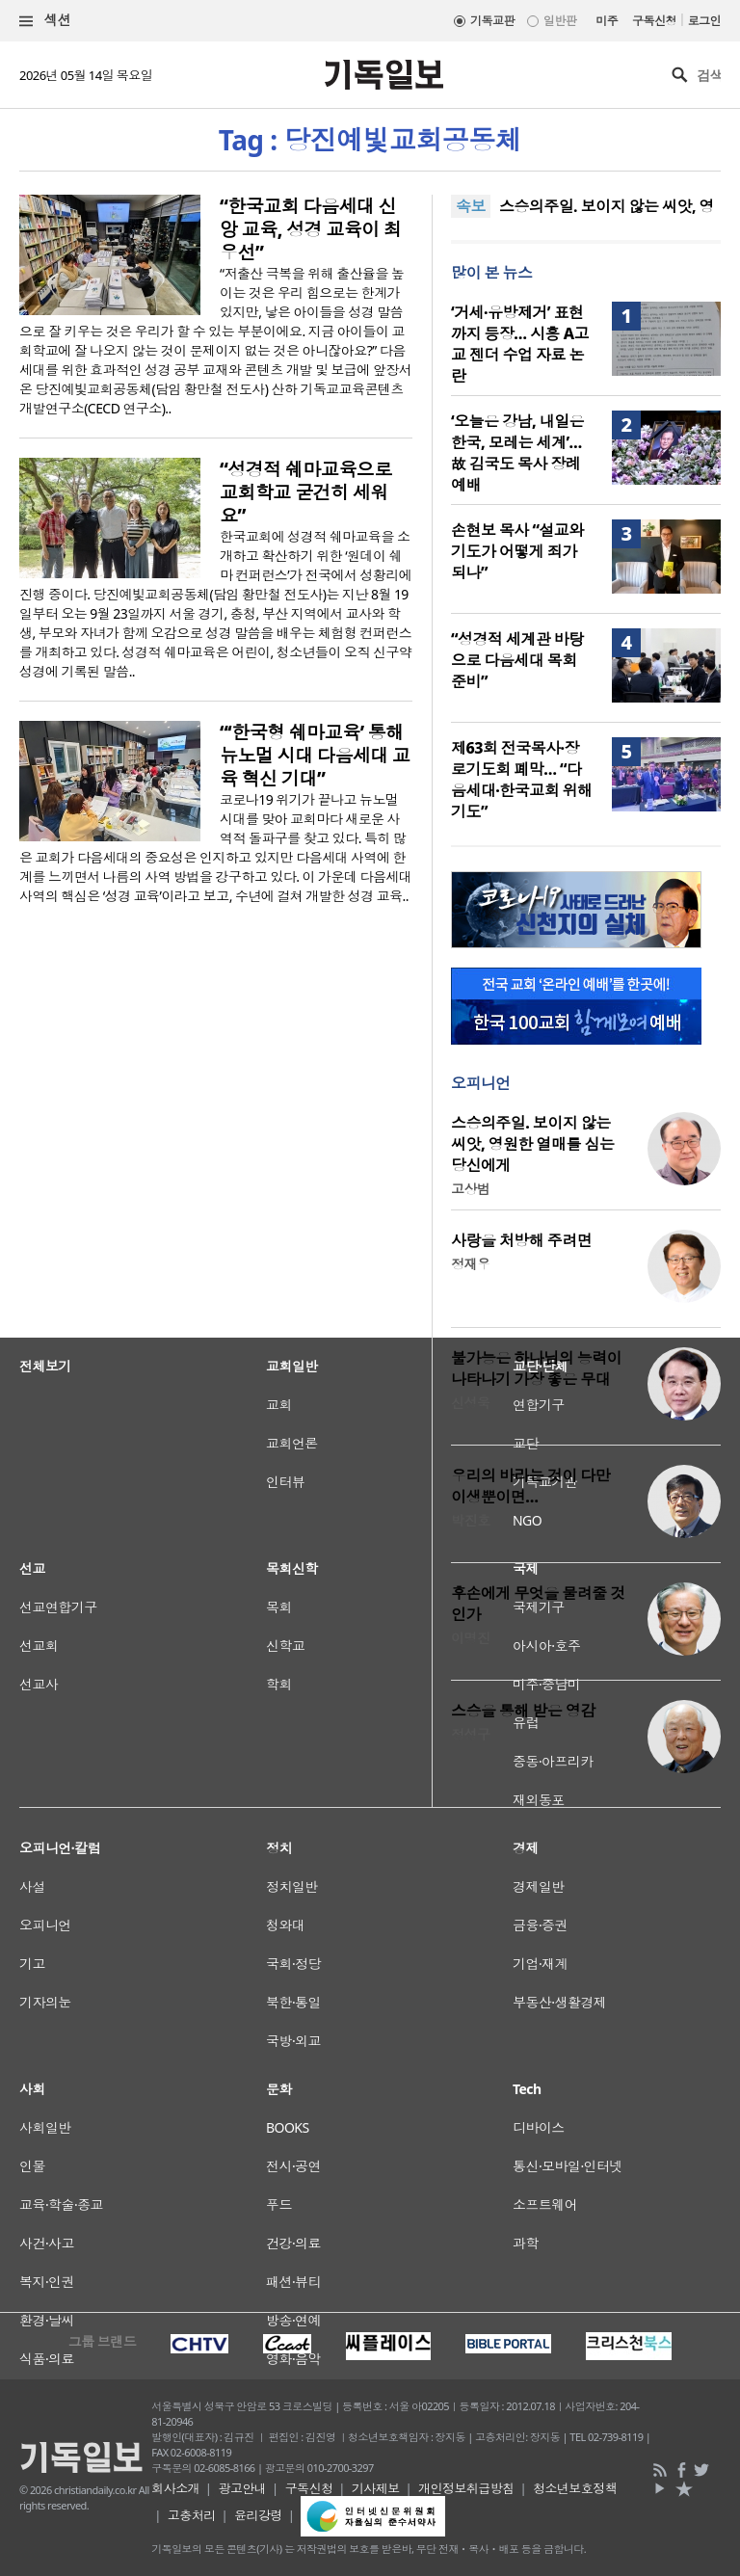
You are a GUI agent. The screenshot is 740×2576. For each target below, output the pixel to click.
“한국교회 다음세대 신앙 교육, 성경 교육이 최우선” (311, 229)
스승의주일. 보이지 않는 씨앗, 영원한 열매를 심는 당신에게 (532, 1144)
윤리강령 (258, 2515)
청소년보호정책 (575, 2488)
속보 (471, 206)
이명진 (470, 1638)
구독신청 (654, 21)
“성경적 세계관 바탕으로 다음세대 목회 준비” (517, 660)
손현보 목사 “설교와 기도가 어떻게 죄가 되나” (517, 551)
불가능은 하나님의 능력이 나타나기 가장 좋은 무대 (536, 1368)
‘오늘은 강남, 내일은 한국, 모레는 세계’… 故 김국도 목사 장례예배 (517, 453)
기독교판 (492, 21)
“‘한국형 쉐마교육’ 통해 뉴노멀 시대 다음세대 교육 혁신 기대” (315, 755)
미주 (606, 21)
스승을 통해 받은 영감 (523, 1710)
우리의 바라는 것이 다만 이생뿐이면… (530, 1486)
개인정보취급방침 (466, 2488)
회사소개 (175, 2488)
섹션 (45, 21)
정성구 (470, 1734)
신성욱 (470, 1403)
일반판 (559, 21)
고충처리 (192, 2515)
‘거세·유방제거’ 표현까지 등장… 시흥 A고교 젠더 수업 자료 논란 (520, 344)
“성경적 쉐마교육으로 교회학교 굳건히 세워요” (306, 492)
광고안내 (242, 2488)
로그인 (704, 21)
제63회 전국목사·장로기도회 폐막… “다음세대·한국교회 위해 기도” (522, 779)
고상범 (470, 1189)
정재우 (470, 1264)
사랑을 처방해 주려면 (521, 1240)
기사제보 (376, 2488)
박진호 (470, 1520)
